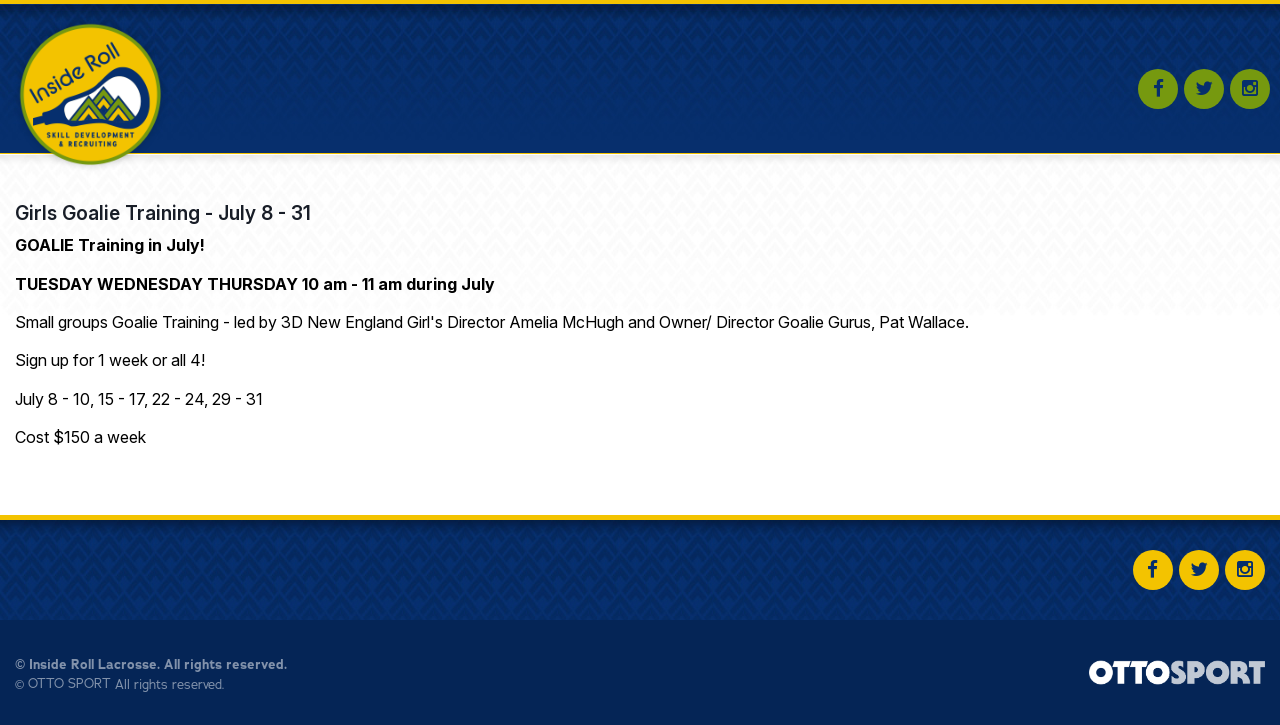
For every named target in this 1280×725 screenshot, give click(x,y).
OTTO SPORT (69, 684)
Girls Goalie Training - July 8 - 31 (163, 213)
